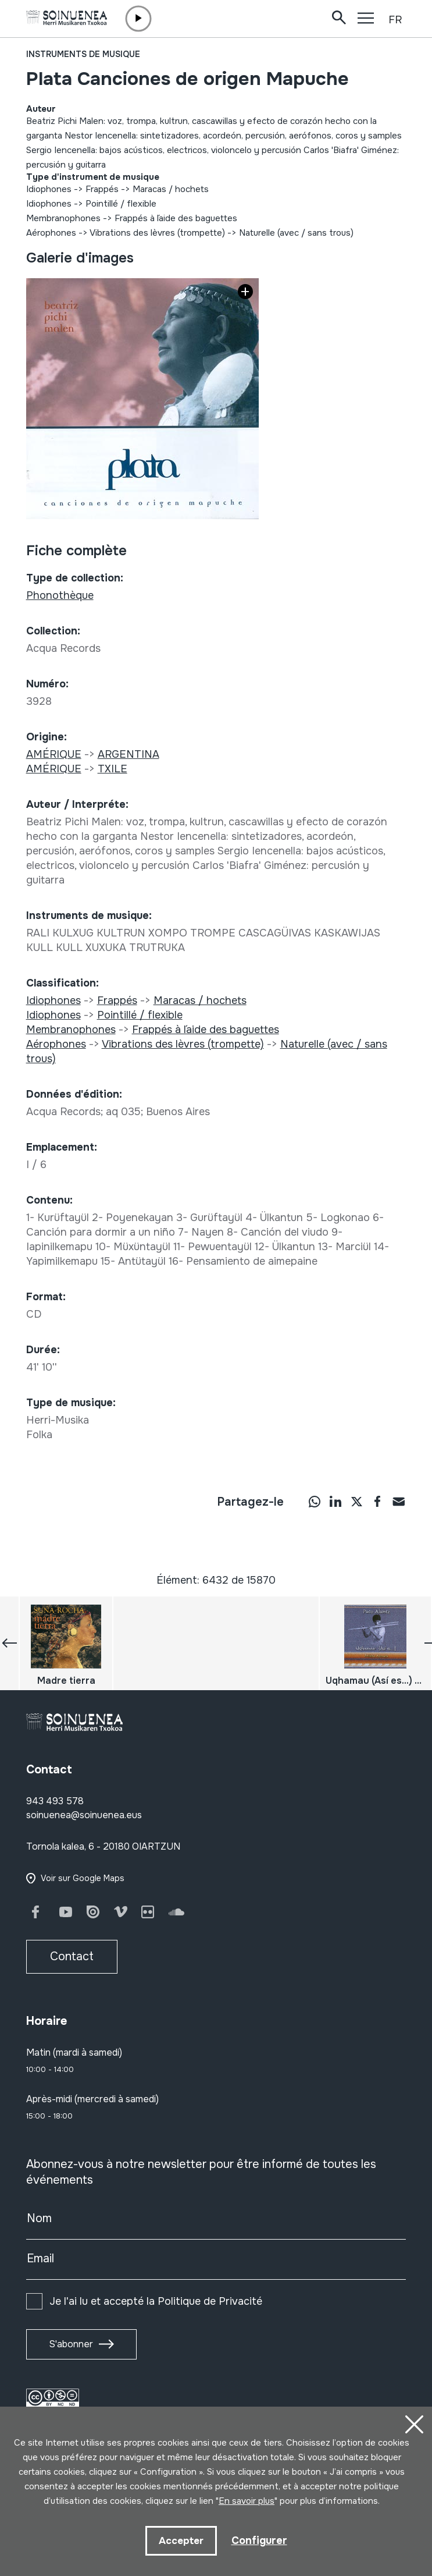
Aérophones (51, 233)
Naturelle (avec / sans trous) (296, 233)
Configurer (259, 2540)
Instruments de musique (83, 54)
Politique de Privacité (210, 2301)
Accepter (181, 2541)
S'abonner (71, 2344)
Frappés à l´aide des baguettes (176, 218)
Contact (72, 1956)
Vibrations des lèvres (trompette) (157, 233)
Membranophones (63, 218)
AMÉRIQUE (53, 754)
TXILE (112, 768)
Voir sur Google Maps (82, 1878)
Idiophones (49, 189)
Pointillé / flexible (120, 204)
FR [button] (395, 19)
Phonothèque (60, 595)
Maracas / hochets (171, 189)
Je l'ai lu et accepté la (155, 2301)
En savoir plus (246, 2501)
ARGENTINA (128, 754)
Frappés (102, 189)
